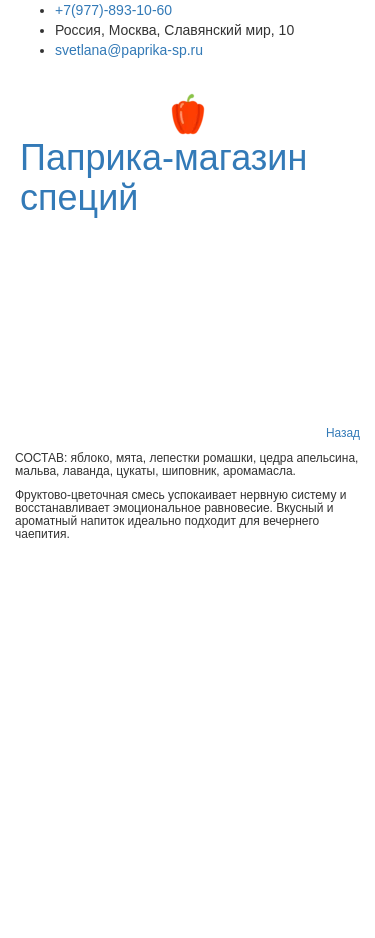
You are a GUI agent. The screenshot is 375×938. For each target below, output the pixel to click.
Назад (343, 433)
